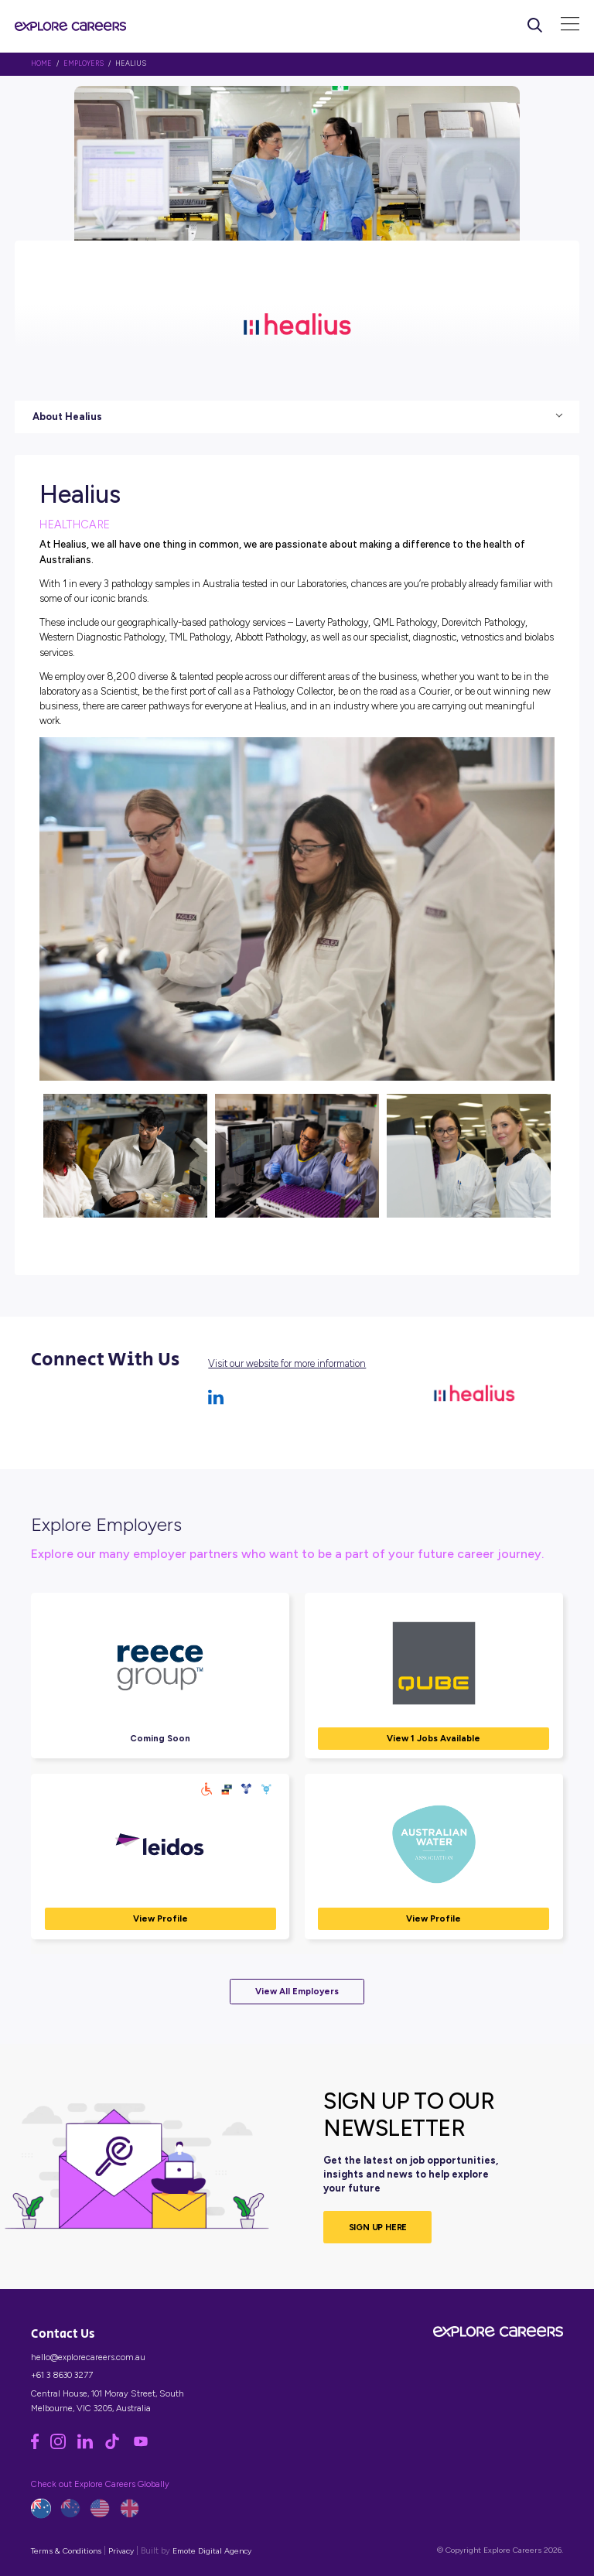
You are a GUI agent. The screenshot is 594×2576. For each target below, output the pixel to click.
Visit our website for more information (287, 1363)
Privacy (121, 2551)
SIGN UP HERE (378, 2227)
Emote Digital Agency (211, 2551)
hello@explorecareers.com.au (88, 2357)
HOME (41, 63)
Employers (83, 63)
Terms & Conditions (66, 2551)
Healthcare (74, 524)
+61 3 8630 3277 (62, 2374)
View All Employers (297, 1991)
